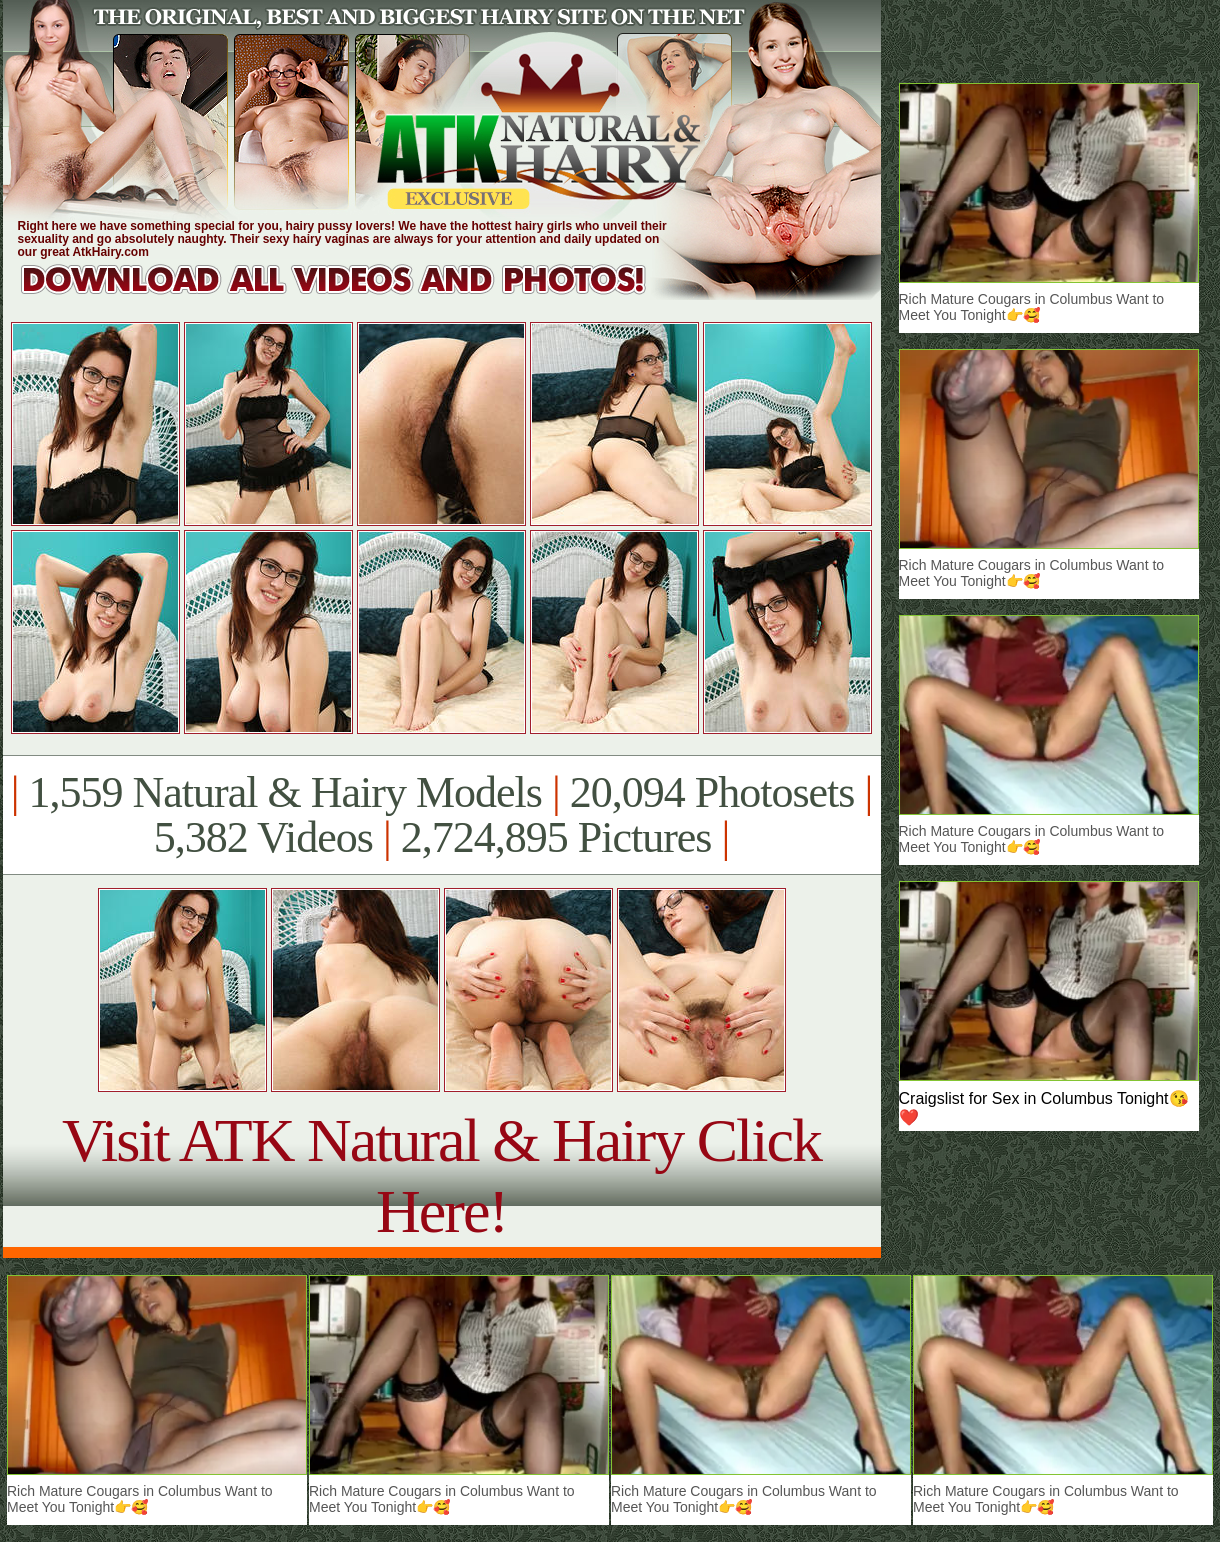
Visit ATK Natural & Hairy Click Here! (441, 1175)
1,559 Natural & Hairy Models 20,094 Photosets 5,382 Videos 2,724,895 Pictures (441, 815)
